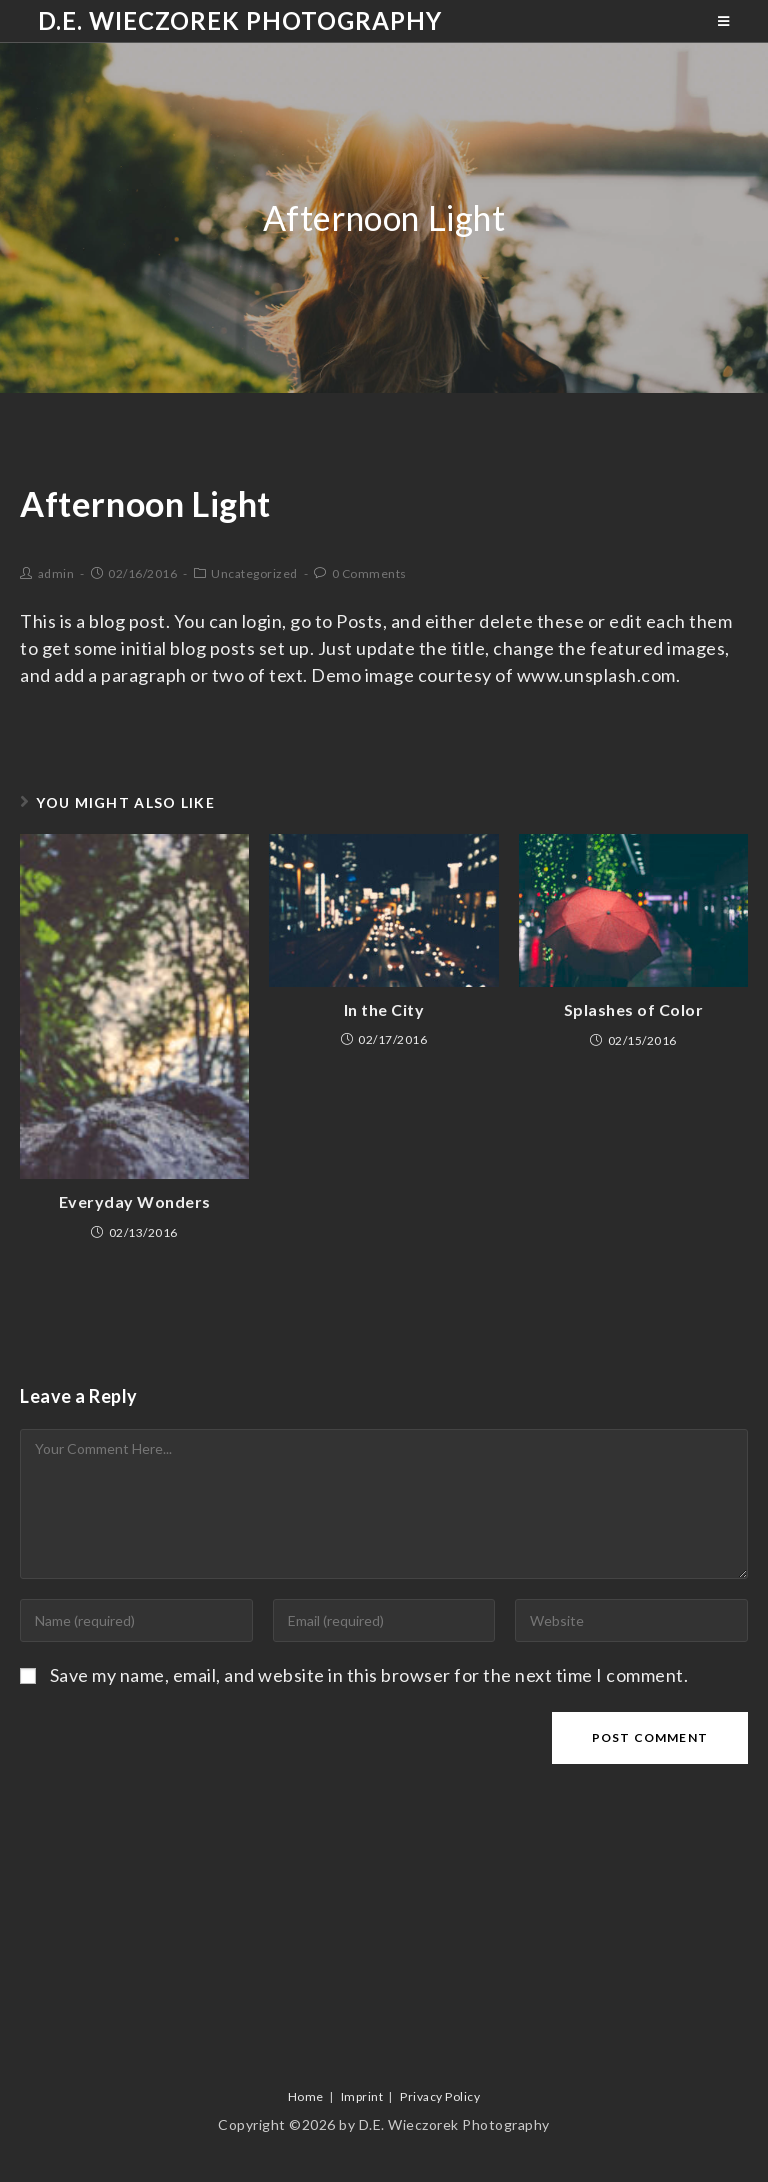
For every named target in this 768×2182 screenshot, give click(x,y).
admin (56, 573)
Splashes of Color (634, 1009)
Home (306, 2096)
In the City (384, 1009)
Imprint (362, 2096)
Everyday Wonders (135, 1201)
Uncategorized (254, 573)
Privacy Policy (440, 2096)
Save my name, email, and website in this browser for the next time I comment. (369, 1675)
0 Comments (369, 573)
